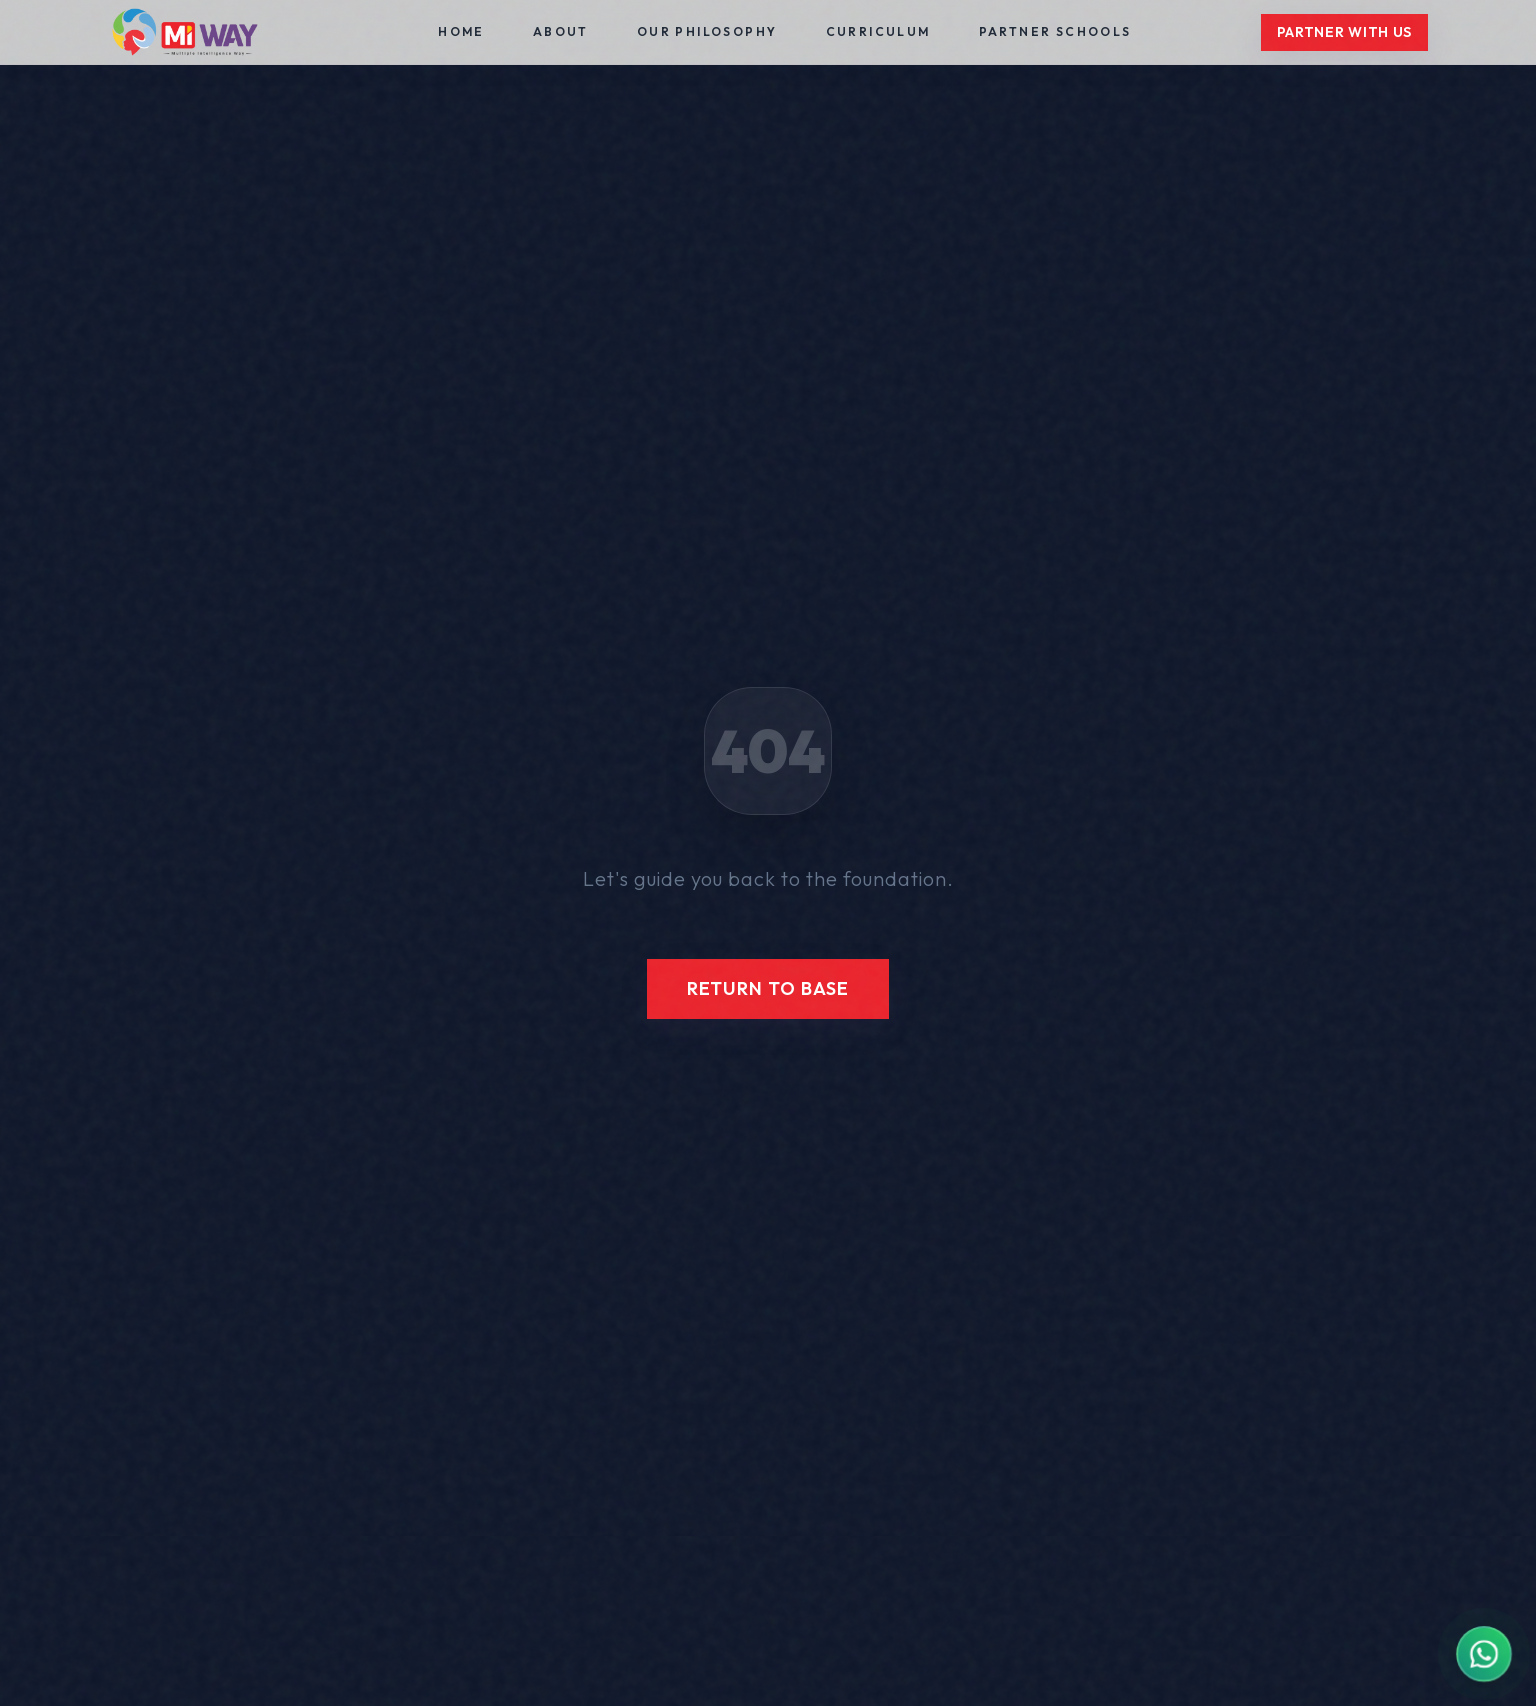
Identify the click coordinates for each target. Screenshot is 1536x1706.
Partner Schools (1055, 31)
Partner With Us (1345, 32)
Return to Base (768, 988)
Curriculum (878, 31)
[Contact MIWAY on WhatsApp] (1483, 1653)
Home (461, 31)
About (561, 31)
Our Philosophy (707, 31)
